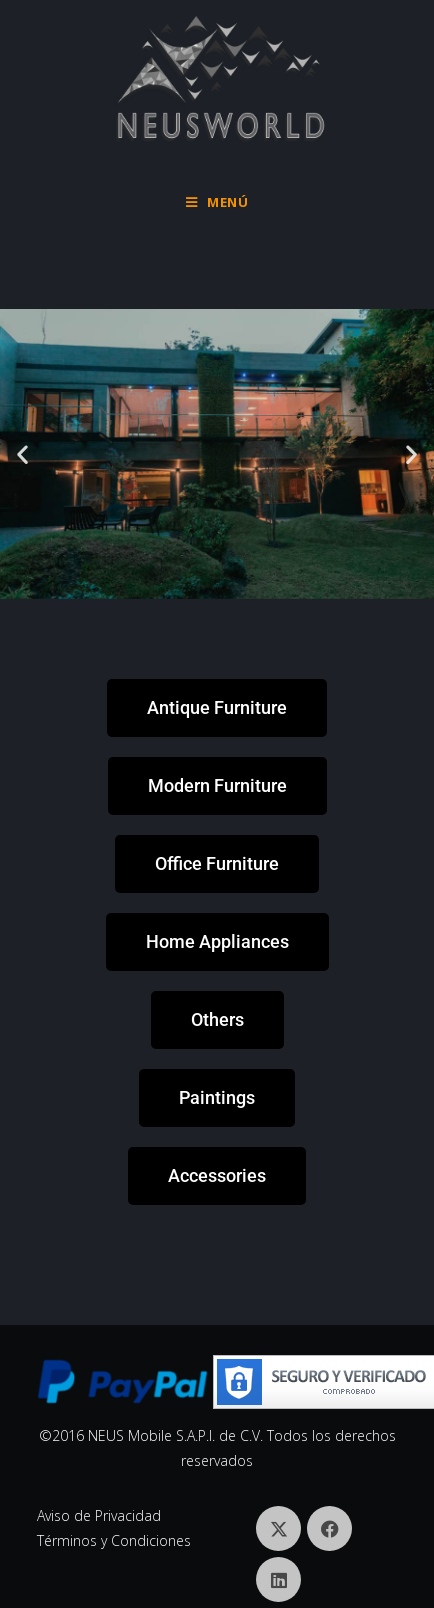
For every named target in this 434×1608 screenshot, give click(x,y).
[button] (22, 454)
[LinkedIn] (278, 1579)
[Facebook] (329, 1528)
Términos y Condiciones (114, 1540)
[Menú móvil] (217, 202)
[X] (278, 1528)
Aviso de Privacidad (99, 1515)
